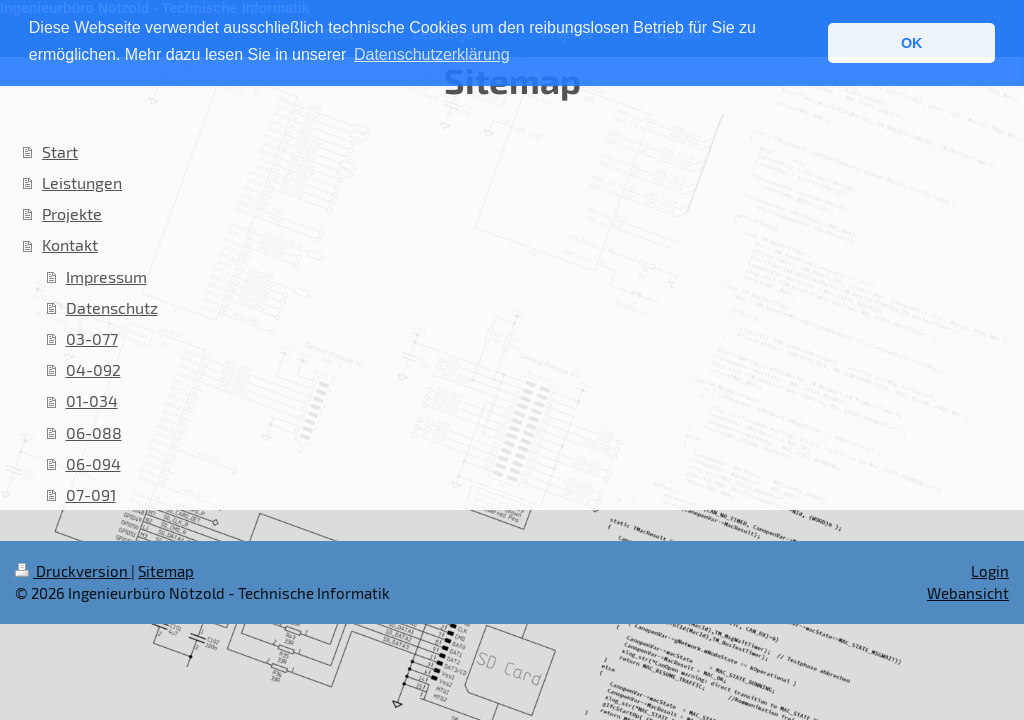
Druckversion (73, 571)
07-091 (91, 494)
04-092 (93, 369)
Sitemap (166, 571)
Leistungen (82, 182)
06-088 (94, 432)
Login (990, 571)
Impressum (106, 276)
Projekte (72, 213)
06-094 (93, 463)
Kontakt (70, 244)
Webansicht (968, 593)
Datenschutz (112, 307)
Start (60, 151)
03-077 (92, 338)
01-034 (92, 400)
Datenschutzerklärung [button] (432, 54)
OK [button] (912, 43)
